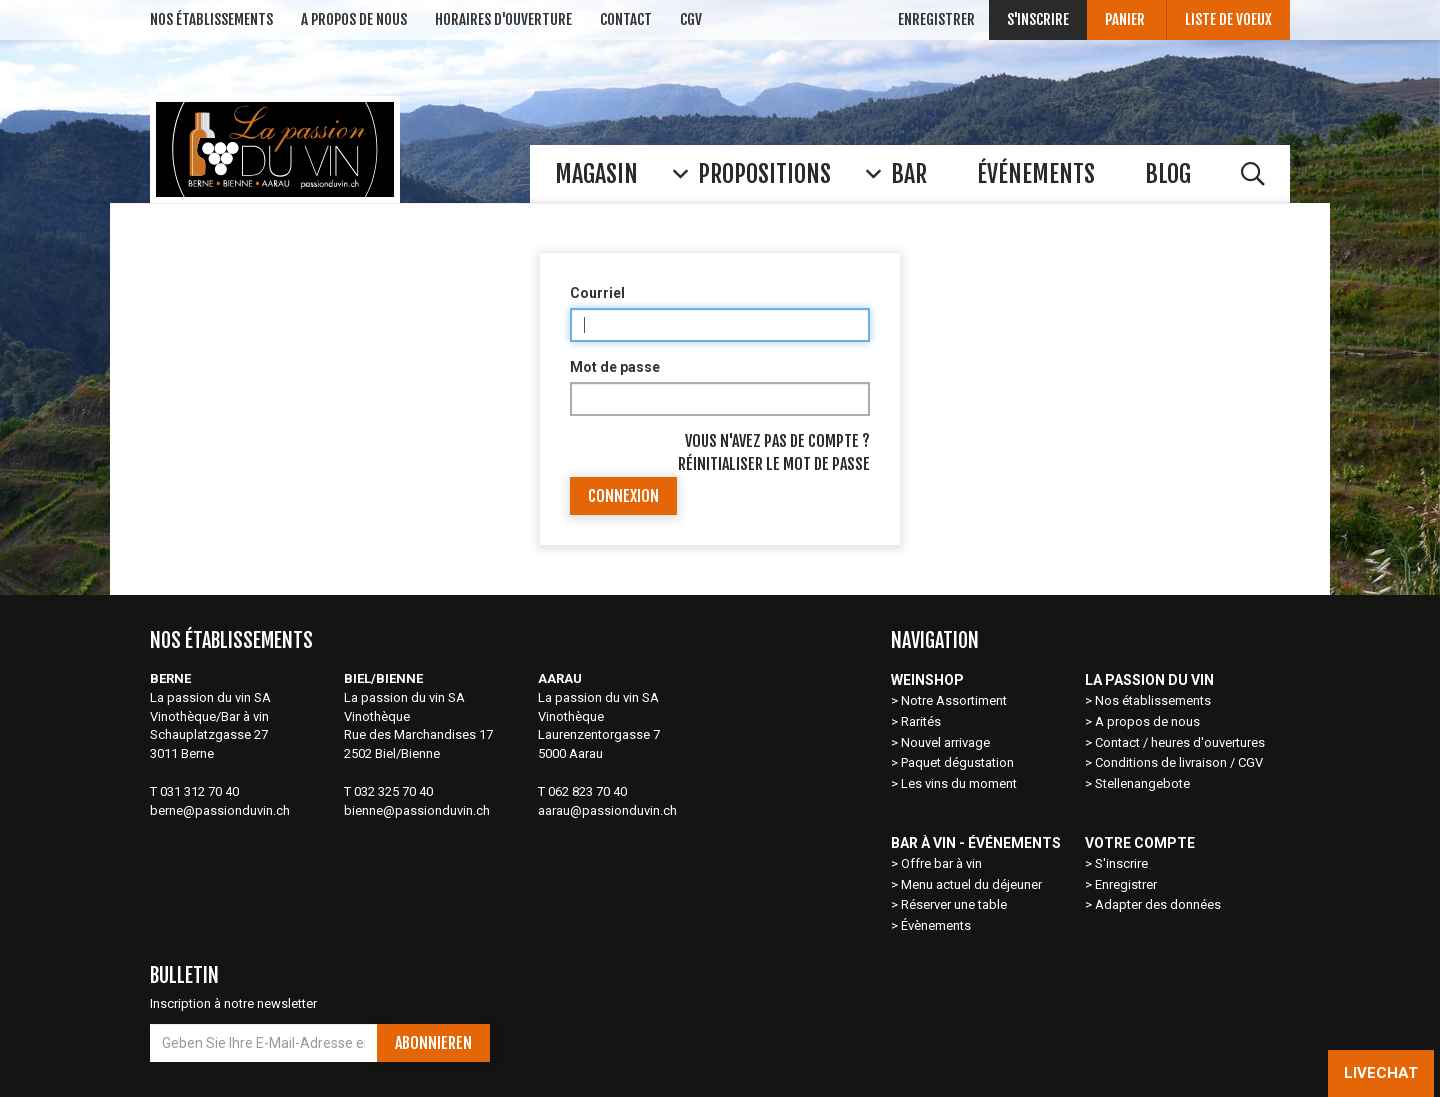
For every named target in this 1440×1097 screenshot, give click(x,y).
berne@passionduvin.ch (220, 810)
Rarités (921, 721)
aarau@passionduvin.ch (607, 810)
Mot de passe (615, 367)
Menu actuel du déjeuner (971, 884)
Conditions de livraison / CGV (1179, 762)
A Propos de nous (354, 19)
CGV (691, 19)
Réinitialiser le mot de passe (774, 464)
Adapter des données (1158, 904)
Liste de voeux (1228, 19)
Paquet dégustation (957, 762)
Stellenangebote (1142, 783)
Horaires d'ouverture (503, 19)
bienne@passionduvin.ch (417, 810)
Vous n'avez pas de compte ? (777, 441)
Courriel (597, 293)
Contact (626, 19)
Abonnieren (433, 1043)
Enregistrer (936, 19)
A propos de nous (1147, 721)
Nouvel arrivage (945, 742)
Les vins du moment (959, 783)
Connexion (623, 496)
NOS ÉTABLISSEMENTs (211, 19)
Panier (1126, 19)
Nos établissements (1153, 700)
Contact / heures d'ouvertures (1180, 742)
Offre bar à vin (941, 863)
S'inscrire (1038, 19)
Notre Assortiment (955, 700)
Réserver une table (954, 904)
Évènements (936, 925)
